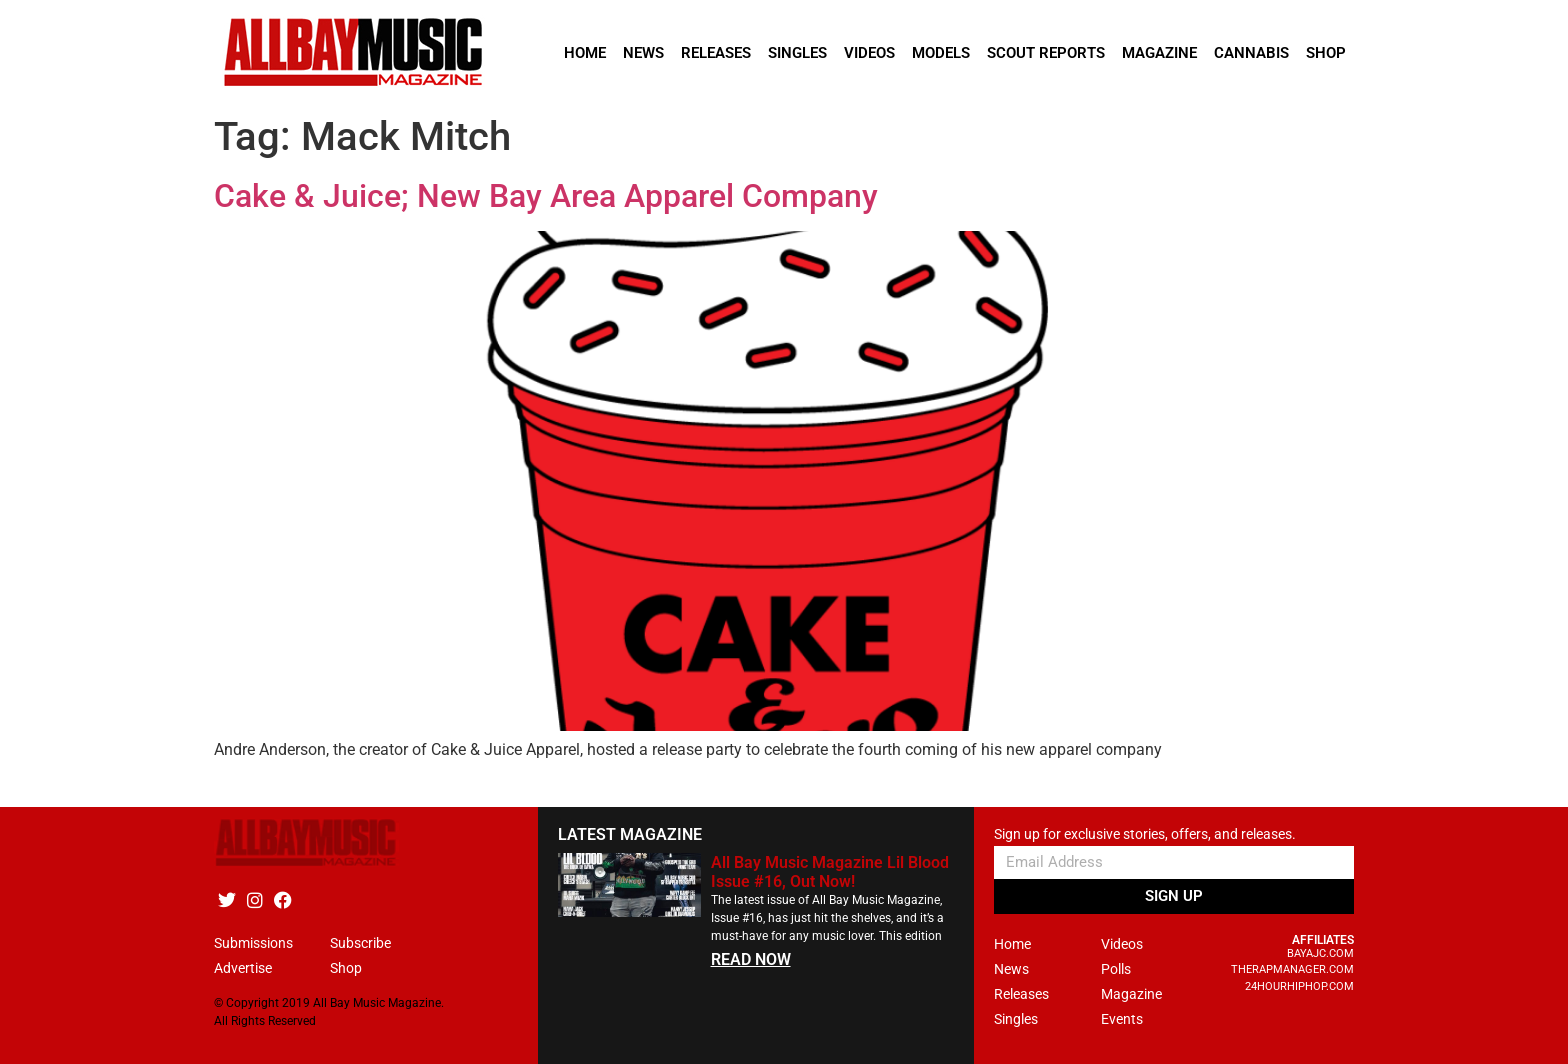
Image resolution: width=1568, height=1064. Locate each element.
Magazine (1159, 53)
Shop (1326, 53)
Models (941, 53)
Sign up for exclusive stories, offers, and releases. (1145, 834)
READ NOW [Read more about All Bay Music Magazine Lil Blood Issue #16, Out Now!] (751, 959)
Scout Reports (1046, 53)
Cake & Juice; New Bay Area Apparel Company (546, 196)
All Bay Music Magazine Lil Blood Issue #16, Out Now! (830, 872)
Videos (869, 53)
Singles (797, 53)
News (643, 53)
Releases (716, 53)
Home (585, 53)
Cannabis (1251, 53)
